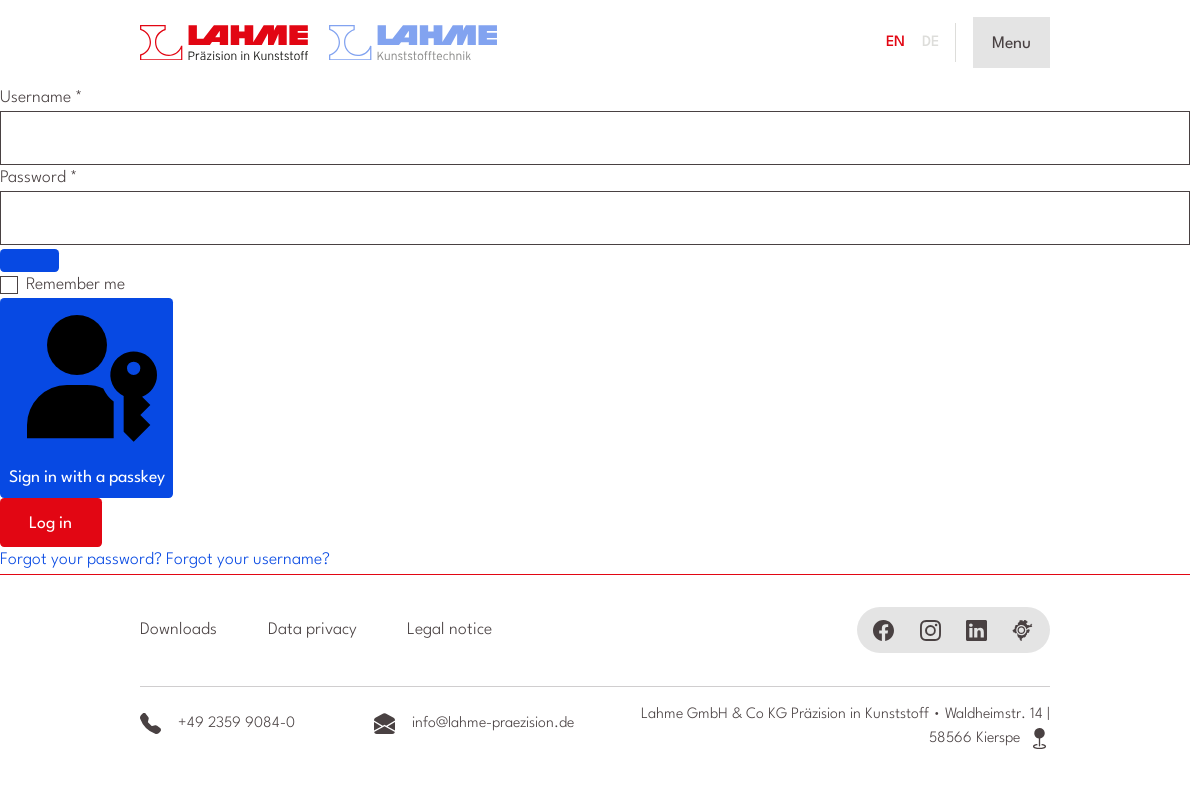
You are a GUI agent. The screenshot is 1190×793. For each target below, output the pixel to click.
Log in (50, 524)
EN (895, 42)
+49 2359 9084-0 (217, 723)
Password (38, 178)
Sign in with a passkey (87, 395)
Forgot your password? (83, 560)
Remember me (75, 285)
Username (41, 98)
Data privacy (312, 630)
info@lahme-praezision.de (474, 723)
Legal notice (449, 630)
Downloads (178, 630)
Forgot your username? (248, 560)
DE (930, 42)
